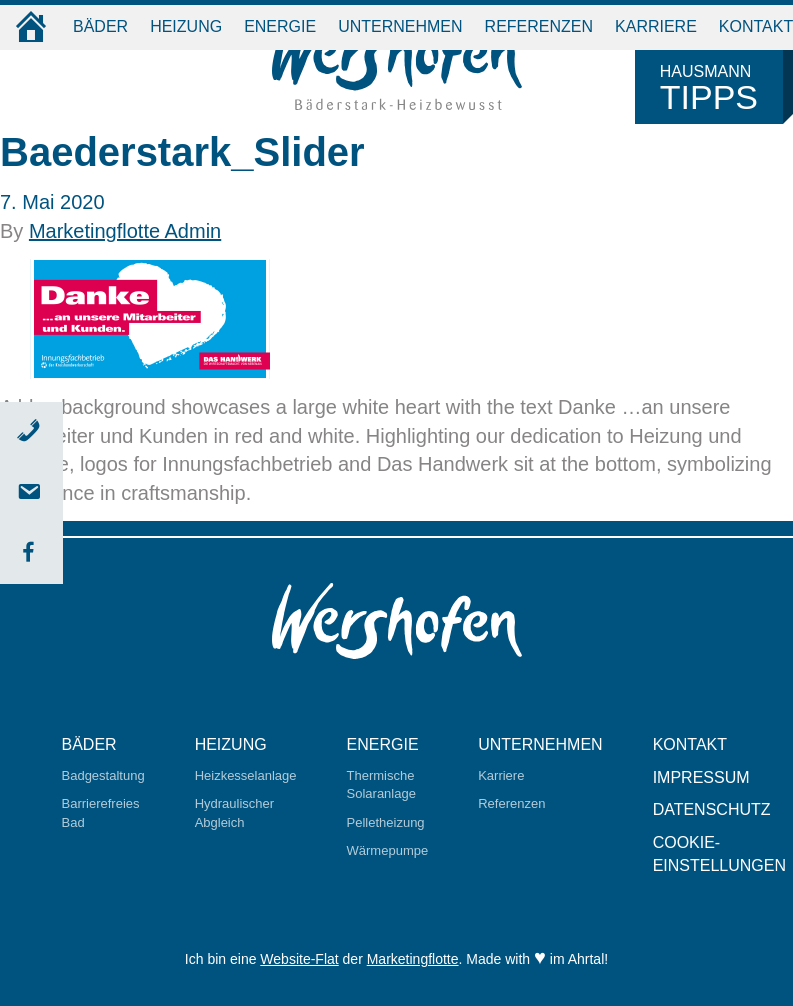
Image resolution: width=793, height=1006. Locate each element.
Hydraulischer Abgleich (234, 813)
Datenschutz (712, 809)
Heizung (186, 26)
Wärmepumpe (388, 850)
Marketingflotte (413, 959)
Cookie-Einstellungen (719, 854)
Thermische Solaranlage (381, 785)
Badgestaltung (103, 775)
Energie (280, 26)
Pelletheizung (386, 822)
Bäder (100, 26)
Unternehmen (400, 26)
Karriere (656, 26)
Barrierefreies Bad (101, 813)
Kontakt (690, 744)
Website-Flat (299, 959)
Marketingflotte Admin (125, 231)
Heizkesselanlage (246, 775)
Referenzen (539, 26)
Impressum (701, 777)
